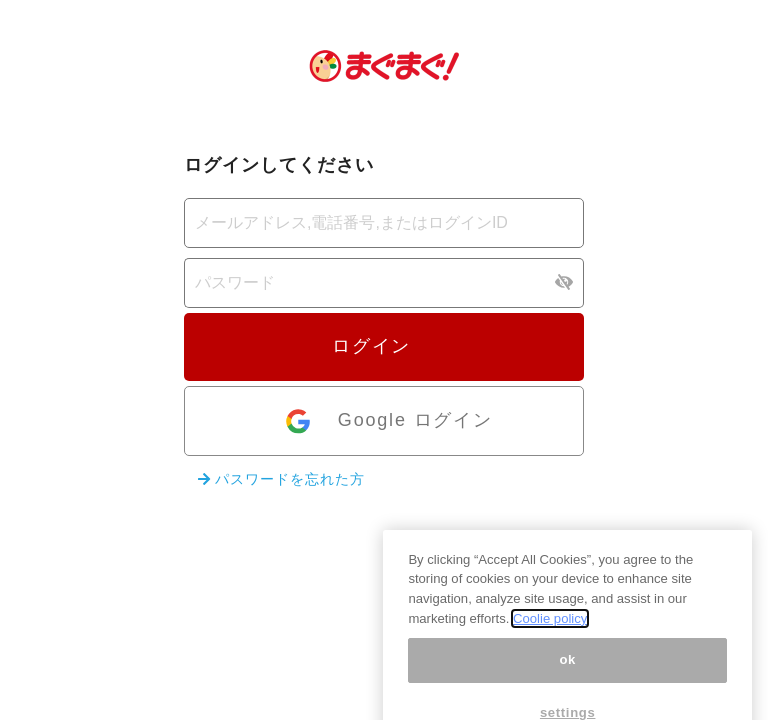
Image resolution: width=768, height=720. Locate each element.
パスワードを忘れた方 (281, 479)
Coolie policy (550, 640)
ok (567, 682)
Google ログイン (387, 421)
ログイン (384, 346)
